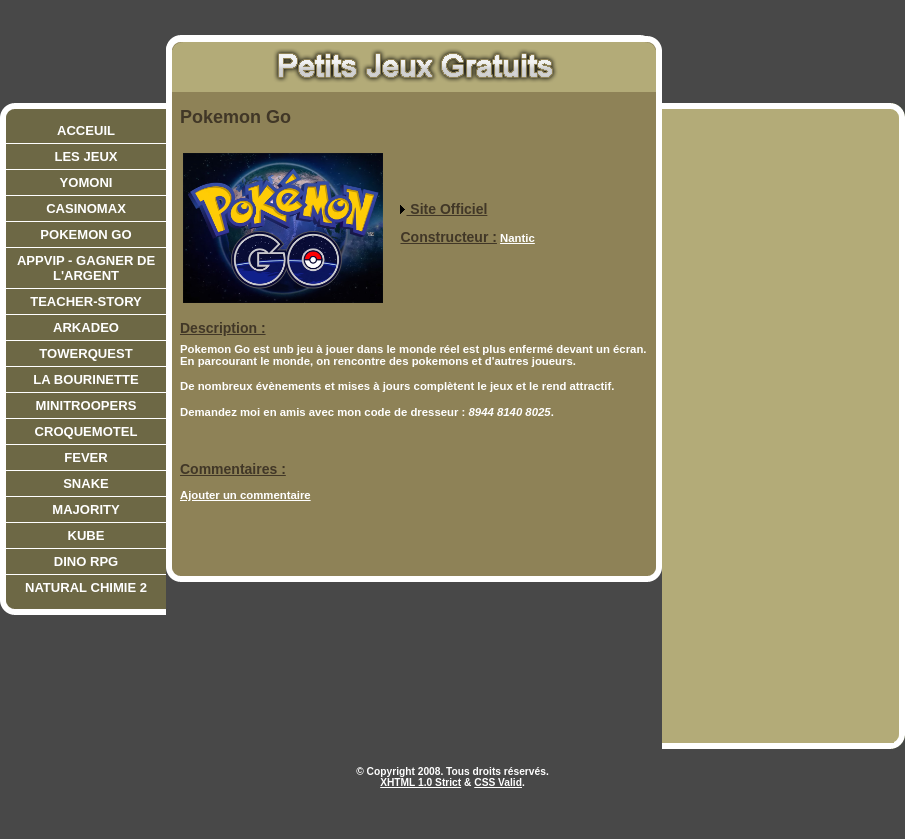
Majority (85, 509)
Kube (86, 535)
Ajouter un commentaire (245, 495)
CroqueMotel (86, 431)
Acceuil (86, 130)
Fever (86, 457)
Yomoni (86, 182)
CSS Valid (498, 782)
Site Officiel (443, 209)
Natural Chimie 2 (86, 587)
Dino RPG (86, 561)
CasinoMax (86, 208)
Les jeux (85, 156)
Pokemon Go (85, 234)
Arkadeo (86, 327)
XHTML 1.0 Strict (420, 782)
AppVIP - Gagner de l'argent (86, 268)
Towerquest (85, 353)
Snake (86, 483)
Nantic (517, 238)
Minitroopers (86, 405)
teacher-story (86, 301)
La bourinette (85, 379)
